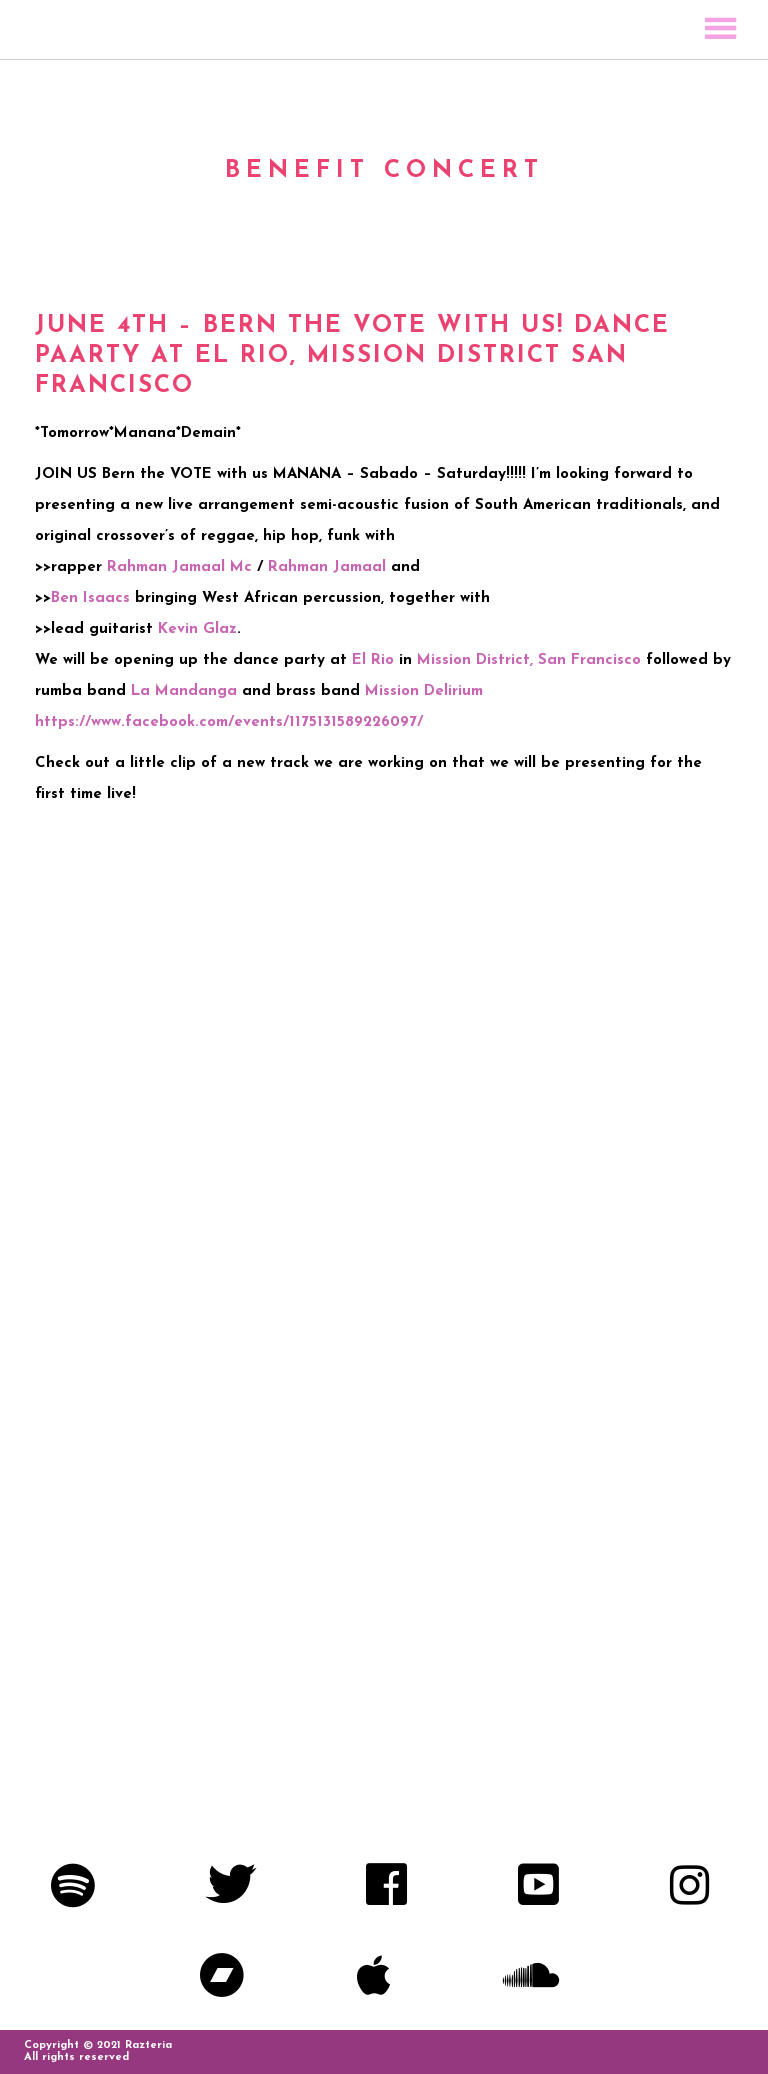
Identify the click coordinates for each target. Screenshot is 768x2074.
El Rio (373, 660)
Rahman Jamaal (327, 567)
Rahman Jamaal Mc (179, 567)
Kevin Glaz (197, 629)
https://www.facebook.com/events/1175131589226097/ (229, 722)
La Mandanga (184, 691)
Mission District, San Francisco (529, 660)
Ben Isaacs (90, 598)
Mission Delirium (424, 691)
